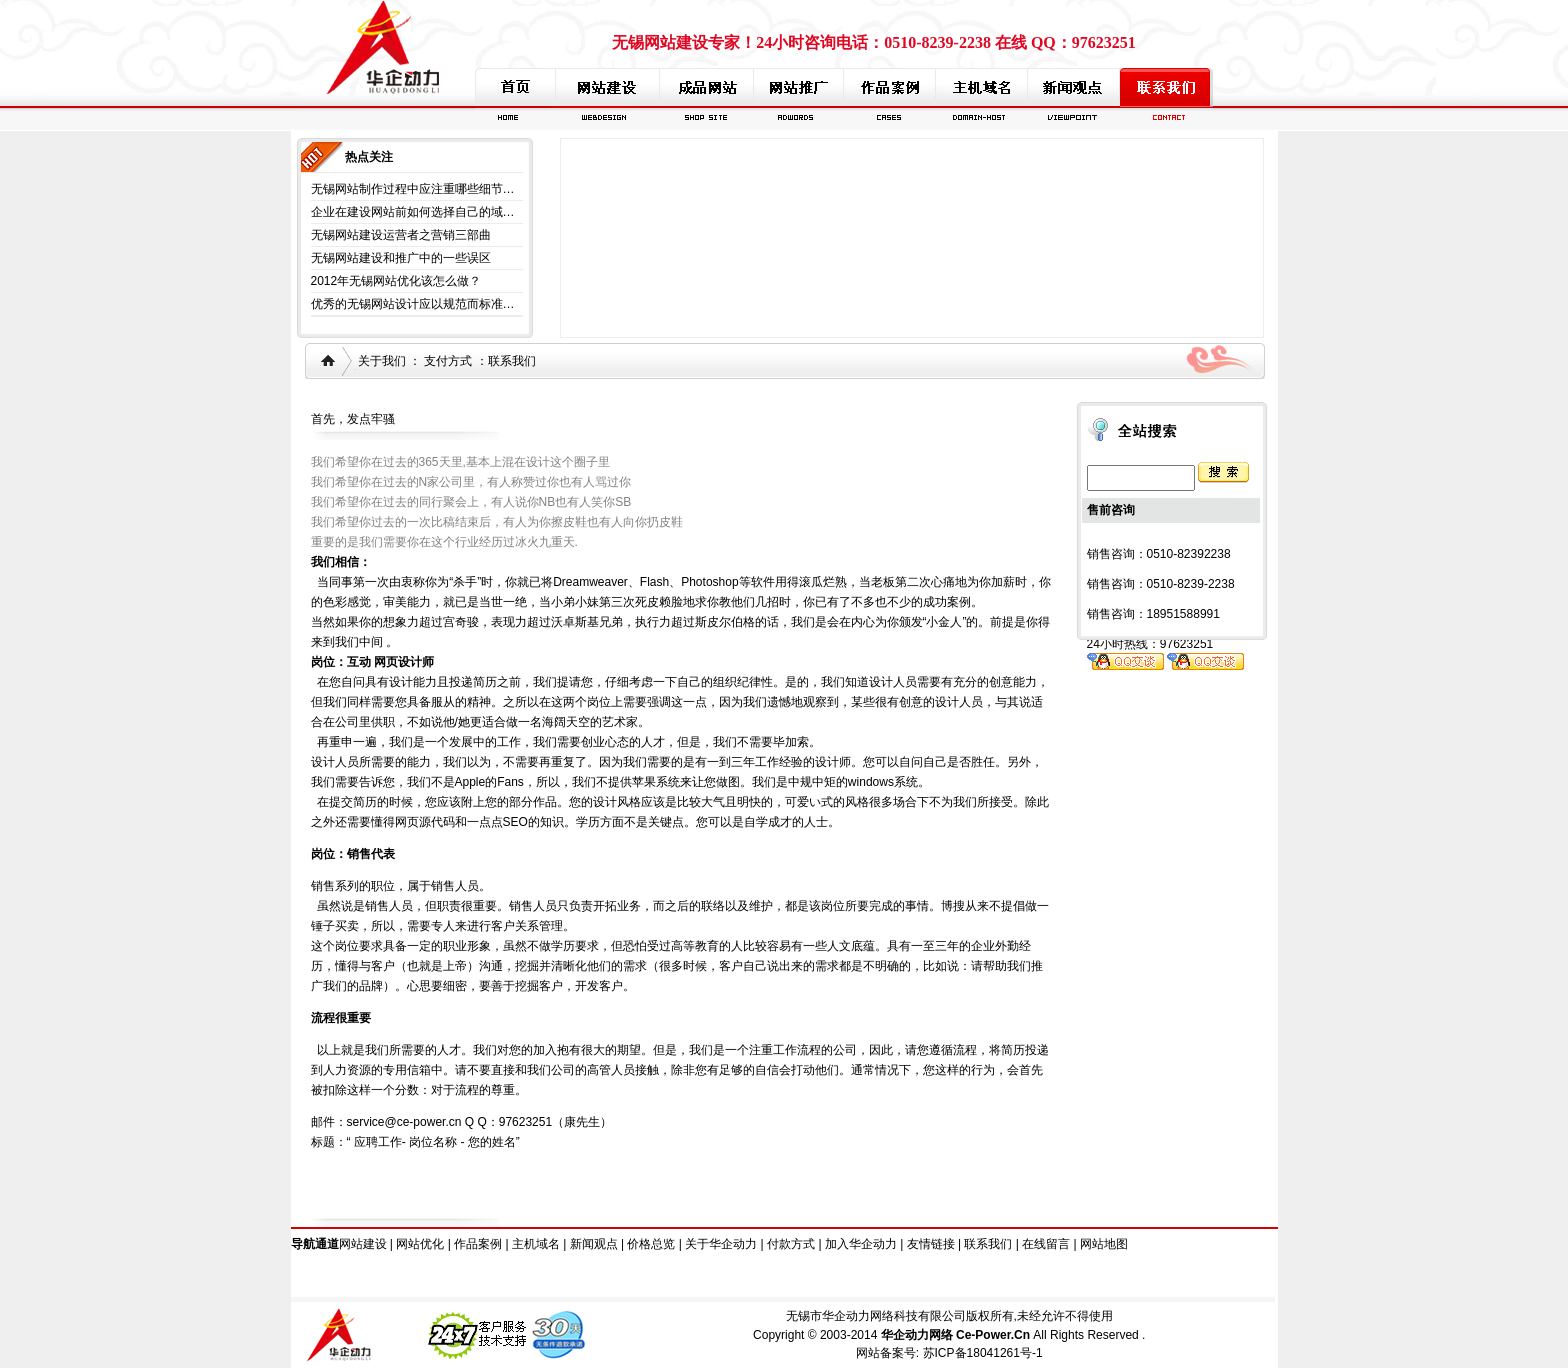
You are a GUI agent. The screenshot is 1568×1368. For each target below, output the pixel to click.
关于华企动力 (721, 1244)
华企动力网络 (917, 1335)
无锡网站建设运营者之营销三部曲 (401, 235)
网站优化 (420, 1244)
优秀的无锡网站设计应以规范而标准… (413, 304)
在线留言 (1046, 1244)
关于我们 (382, 361)
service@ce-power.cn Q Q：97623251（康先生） (480, 1122)
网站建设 (363, 1244)
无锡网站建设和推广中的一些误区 (401, 258)
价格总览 (651, 1244)
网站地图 (1104, 1244)
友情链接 (931, 1244)
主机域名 (536, 1244)
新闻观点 (594, 1244)
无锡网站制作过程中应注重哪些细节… (413, 189)
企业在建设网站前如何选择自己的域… (413, 212)
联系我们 (512, 361)
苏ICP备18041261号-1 (983, 1353)
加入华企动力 (861, 1244)
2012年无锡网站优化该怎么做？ (396, 281)
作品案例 (478, 1244)
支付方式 (448, 361)
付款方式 (791, 1244)
